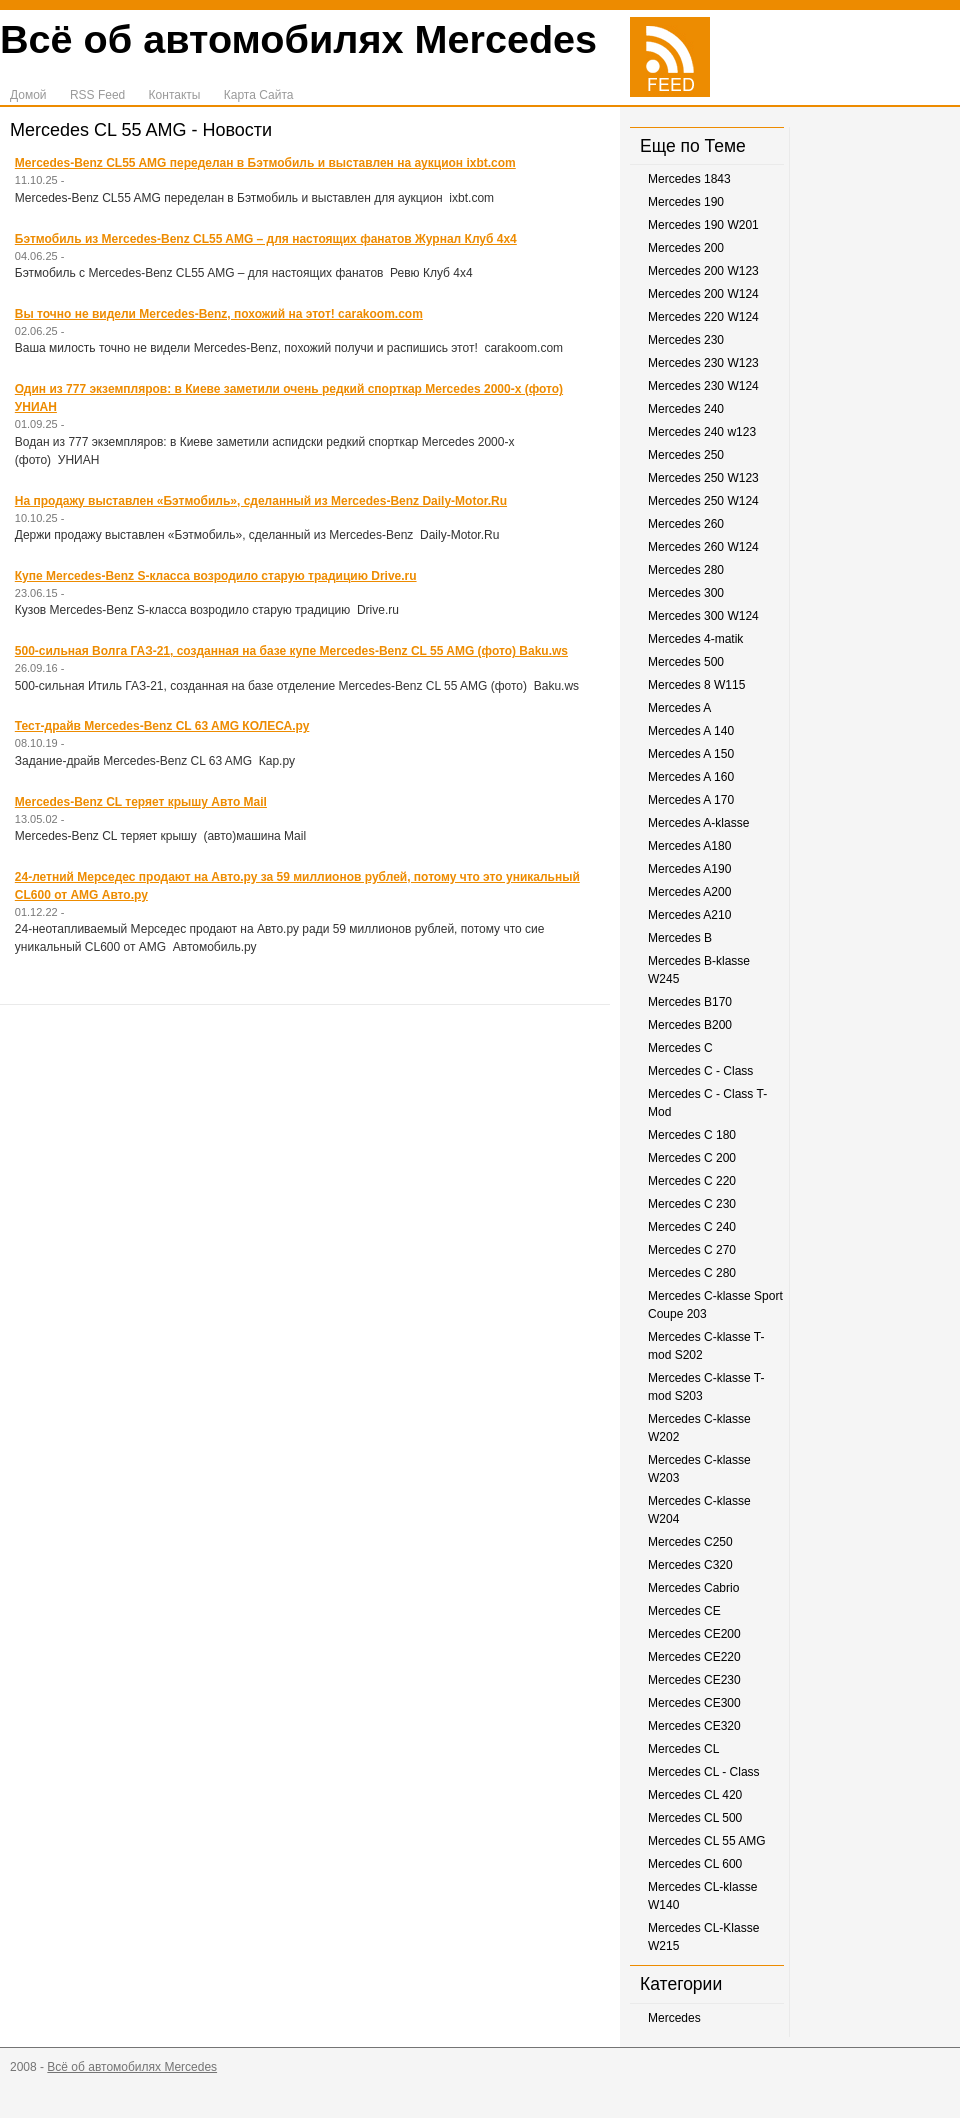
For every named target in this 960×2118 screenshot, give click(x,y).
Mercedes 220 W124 (703, 317)
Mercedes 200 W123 (703, 271)
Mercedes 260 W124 (703, 547)
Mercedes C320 (690, 1565)
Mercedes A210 (689, 915)
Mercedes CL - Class (704, 1772)
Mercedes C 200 (692, 1158)
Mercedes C (680, 1048)
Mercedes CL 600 (695, 1864)
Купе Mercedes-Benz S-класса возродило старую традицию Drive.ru (216, 576)
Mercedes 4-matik (695, 639)
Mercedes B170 (690, 1002)
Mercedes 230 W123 (703, 363)
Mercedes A (679, 708)
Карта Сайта (259, 95)
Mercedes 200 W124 (703, 294)
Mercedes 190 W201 (703, 225)
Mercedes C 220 (692, 1181)
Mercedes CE (684, 1611)
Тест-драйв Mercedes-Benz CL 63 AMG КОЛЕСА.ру (162, 726)
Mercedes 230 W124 (703, 386)
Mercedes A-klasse (698, 823)
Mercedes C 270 (692, 1250)
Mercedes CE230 (694, 1680)
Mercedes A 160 (691, 777)
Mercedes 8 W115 (696, 685)
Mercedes (674, 2018)
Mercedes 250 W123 (703, 478)
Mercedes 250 (686, 455)
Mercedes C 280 (692, 1273)
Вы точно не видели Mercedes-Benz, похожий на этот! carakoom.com (219, 314)
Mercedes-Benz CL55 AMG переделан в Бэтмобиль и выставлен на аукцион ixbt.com (265, 163)
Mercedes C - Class (700, 1071)
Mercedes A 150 (691, 754)
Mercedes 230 (686, 340)
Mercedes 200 (686, 248)
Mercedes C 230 (692, 1204)
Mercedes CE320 (694, 1726)
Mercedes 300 (686, 593)
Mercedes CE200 (694, 1634)
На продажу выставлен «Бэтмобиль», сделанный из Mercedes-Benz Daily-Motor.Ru (261, 501)
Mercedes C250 (690, 1542)
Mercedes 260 (686, 524)
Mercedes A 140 (691, 731)
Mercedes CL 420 (695, 1795)
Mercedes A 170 (691, 800)
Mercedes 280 (686, 570)
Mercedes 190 (686, 202)
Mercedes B (680, 938)
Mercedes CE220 (694, 1657)
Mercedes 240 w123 (702, 432)
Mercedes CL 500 (695, 1818)
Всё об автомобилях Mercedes (298, 39)
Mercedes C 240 (692, 1227)
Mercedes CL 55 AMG (707, 1841)
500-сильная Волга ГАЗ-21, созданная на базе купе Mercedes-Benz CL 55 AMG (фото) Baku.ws (291, 651)
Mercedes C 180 (692, 1135)
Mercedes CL (683, 1749)
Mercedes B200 (690, 1025)
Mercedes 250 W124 (703, 501)
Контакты (175, 95)
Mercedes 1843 (689, 179)
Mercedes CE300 (694, 1703)
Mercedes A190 (689, 869)
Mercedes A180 (689, 846)
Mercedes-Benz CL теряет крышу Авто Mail (141, 802)
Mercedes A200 (689, 892)
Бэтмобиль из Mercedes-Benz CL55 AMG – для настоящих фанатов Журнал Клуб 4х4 (266, 239)
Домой (28, 95)
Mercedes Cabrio (693, 1588)
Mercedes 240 (686, 409)
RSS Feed (97, 95)
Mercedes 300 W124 (703, 616)
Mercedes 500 (686, 662)
